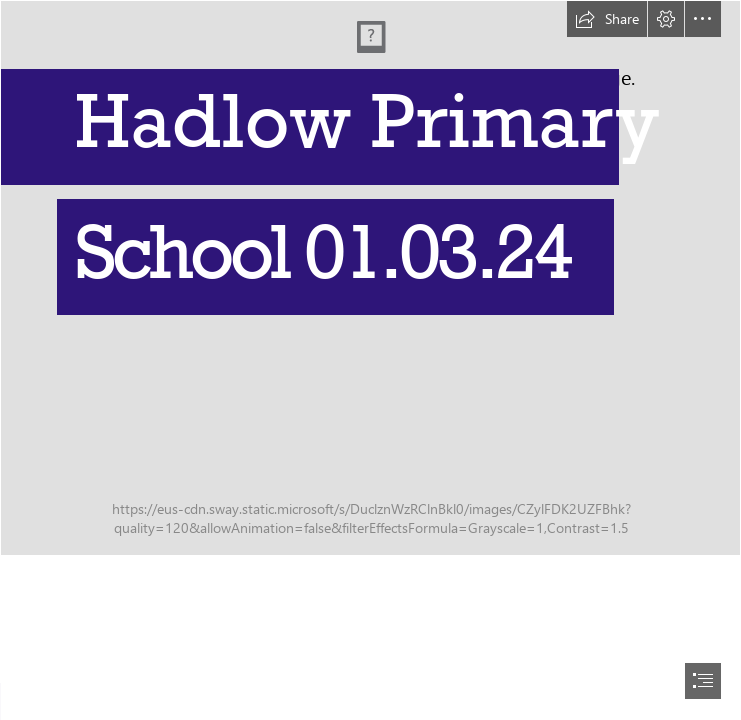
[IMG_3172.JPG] (370, 278)
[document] (370, 360)
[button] (607, 19)
